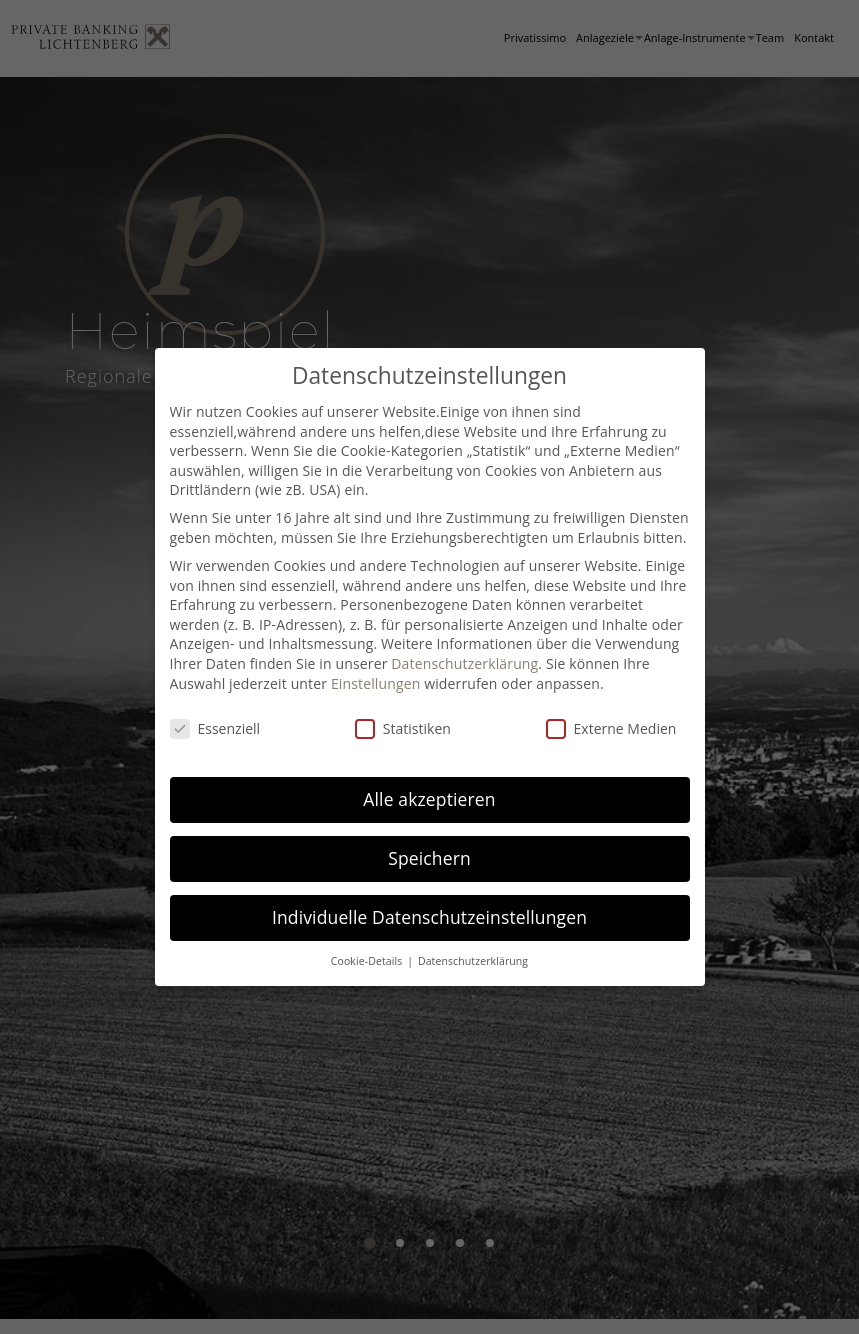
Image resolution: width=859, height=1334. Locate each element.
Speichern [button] (429, 858)
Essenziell (215, 728)
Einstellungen (376, 683)
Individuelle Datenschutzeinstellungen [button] (429, 917)
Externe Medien (611, 728)
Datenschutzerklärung (464, 663)
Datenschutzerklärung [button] (473, 961)
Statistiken (403, 728)
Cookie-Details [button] (368, 961)
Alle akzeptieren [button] (429, 799)
